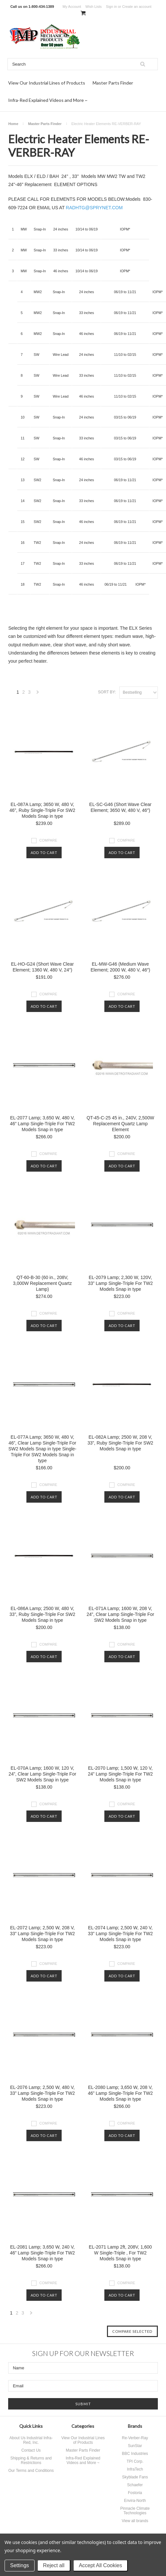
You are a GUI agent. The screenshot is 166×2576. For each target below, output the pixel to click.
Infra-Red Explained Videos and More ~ (47, 100)
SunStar (135, 2445)
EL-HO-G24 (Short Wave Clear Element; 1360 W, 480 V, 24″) (42, 966)
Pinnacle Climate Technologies (135, 2510)
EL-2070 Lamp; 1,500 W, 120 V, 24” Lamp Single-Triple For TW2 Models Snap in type (120, 1773)
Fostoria (135, 2492)
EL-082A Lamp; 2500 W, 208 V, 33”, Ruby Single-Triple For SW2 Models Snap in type (120, 1442)
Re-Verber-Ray (135, 2438)
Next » (37, 693)
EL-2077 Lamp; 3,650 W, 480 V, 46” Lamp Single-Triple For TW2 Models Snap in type (42, 1123)
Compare (48, 840)
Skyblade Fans (135, 2477)
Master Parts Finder (113, 83)
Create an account (136, 6)
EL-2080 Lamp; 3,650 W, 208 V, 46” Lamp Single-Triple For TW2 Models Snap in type (120, 2093)
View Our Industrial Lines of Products (46, 83)
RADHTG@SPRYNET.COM (94, 207)
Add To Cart (44, 852)
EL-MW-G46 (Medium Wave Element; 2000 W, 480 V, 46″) (120, 966)
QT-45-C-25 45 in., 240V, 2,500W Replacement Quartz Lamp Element (120, 1123)
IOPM (124, 229)
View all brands (135, 2521)
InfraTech (135, 2469)
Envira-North (135, 2500)
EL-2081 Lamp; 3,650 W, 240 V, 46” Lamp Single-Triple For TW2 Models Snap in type (42, 2252)
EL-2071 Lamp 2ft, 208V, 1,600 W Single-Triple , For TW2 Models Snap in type (120, 2252)
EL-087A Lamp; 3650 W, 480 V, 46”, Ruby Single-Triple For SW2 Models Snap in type (42, 810)
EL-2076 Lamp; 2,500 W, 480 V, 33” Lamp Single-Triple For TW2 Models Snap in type (42, 2093)
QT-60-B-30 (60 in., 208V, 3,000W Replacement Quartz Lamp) (42, 1283)
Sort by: (107, 692)
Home (13, 124)
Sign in (111, 6)
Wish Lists (93, 6)
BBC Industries (135, 2453)
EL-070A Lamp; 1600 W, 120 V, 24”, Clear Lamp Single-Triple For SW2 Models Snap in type (42, 1773)
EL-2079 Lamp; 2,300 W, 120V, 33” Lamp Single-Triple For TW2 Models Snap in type (120, 1283)
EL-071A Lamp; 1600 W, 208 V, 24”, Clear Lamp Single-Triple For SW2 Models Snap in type (120, 1614)
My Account (72, 6)
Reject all (54, 2565)
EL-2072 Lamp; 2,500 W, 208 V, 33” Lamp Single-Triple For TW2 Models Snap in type (42, 1933)
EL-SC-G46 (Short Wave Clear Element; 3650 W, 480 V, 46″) (120, 807)
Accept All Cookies (100, 2565)
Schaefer (135, 2485)
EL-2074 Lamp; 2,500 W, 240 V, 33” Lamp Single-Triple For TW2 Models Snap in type (120, 1933)
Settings (19, 2565)
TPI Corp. (135, 2461)
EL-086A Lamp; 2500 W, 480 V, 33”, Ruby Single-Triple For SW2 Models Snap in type (42, 1614)
